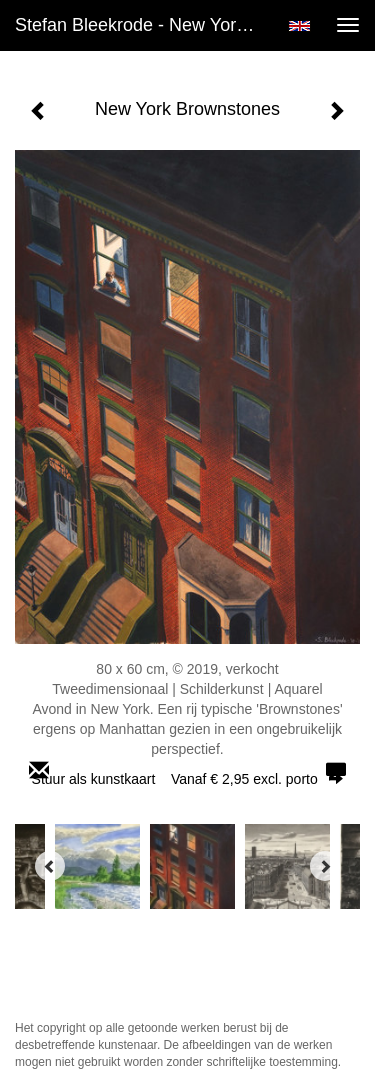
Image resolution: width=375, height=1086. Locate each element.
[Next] (325, 866)
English (299, 26)
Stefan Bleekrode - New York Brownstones (143, 25)
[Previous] (50, 866)
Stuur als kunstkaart (188, 779)
